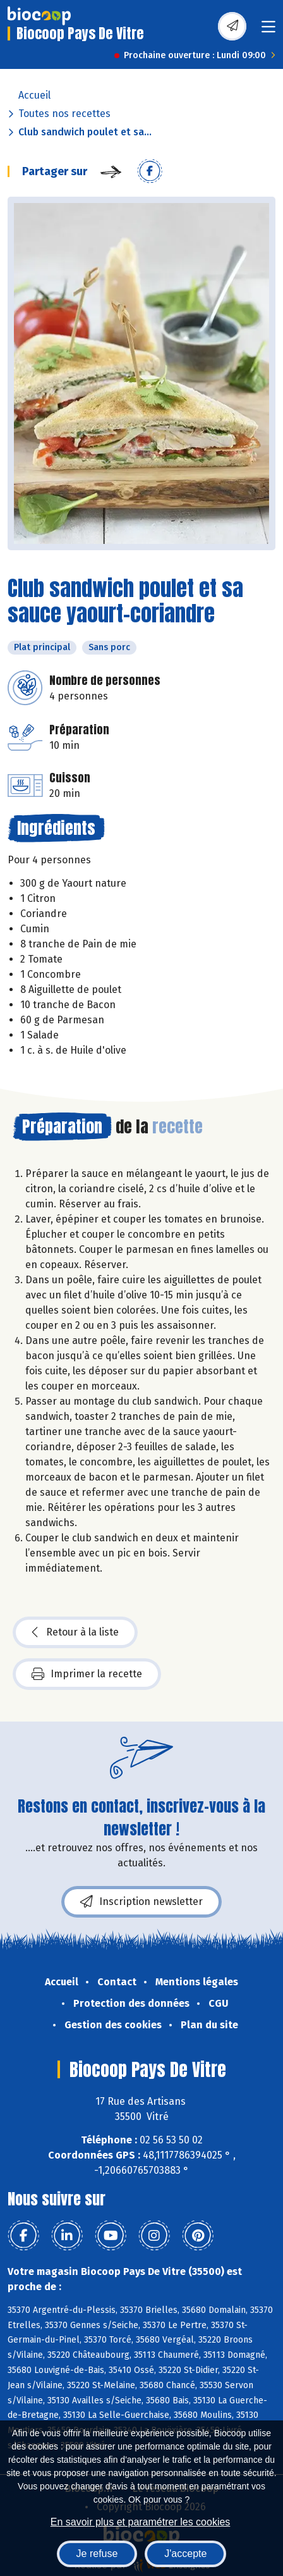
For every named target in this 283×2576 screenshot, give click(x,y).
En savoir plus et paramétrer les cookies (141, 2522)
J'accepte (185, 2553)
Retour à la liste (75, 1632)
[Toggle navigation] (268, 31)
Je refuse (97, 2553)
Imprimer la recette (87, 1674)
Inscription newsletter (141, 1901)
